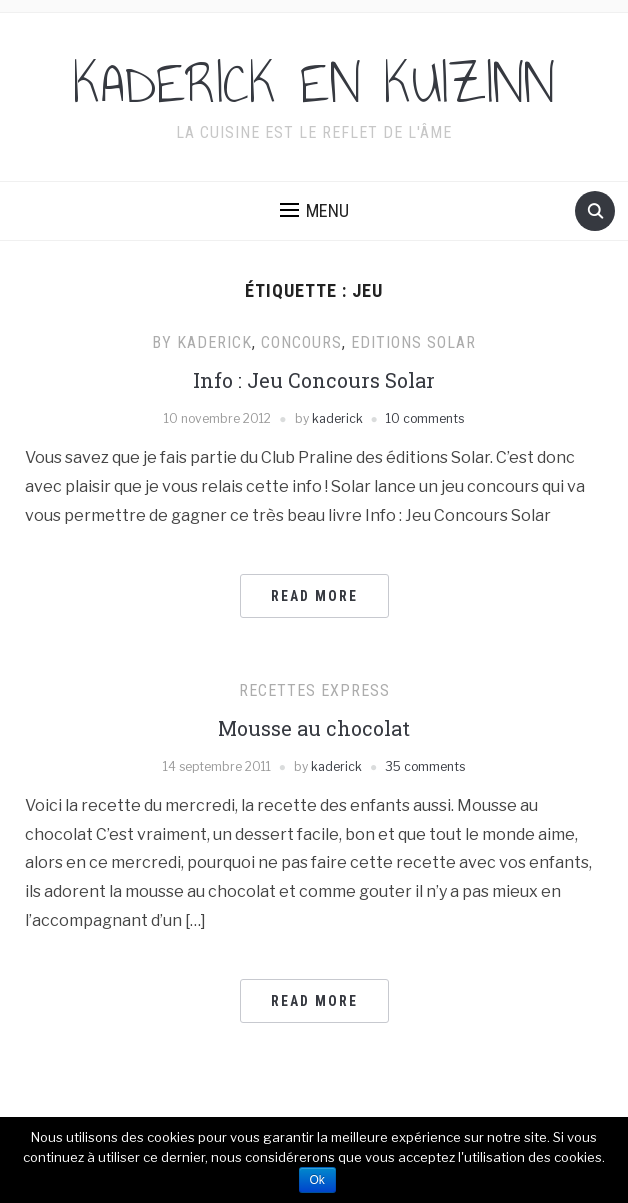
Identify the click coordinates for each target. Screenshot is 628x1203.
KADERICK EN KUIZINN (314, 84)
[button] (314, 211)
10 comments (425, 418)
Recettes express (314, 690)
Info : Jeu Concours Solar (314, 380)
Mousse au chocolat (314, 728)
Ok (317, 1180)
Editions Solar (413, 342)
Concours (301, 342)
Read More (314, 596)
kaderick (337, 418)
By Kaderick (202, 342)
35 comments (425, 766)
